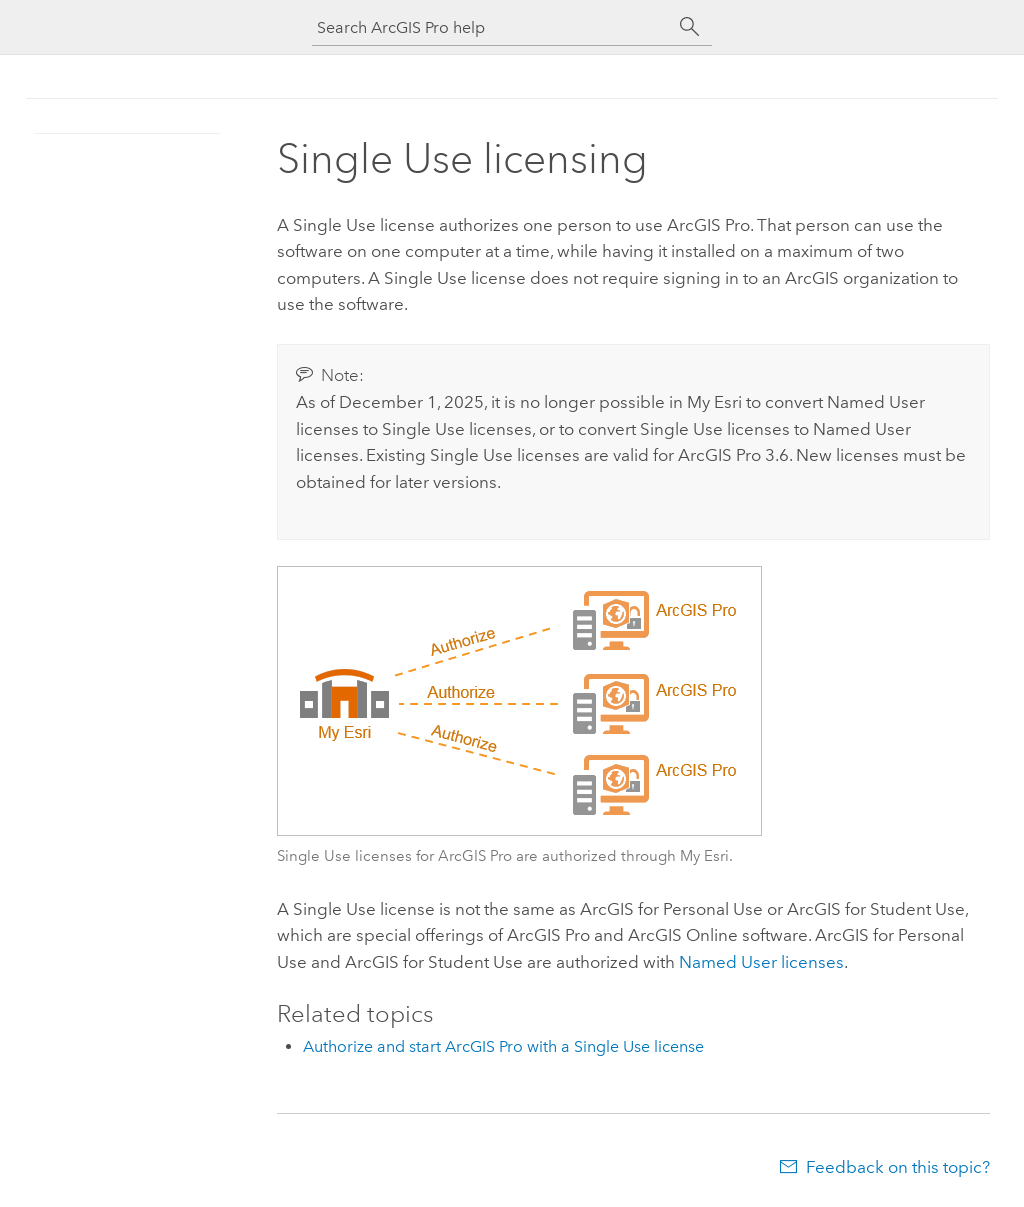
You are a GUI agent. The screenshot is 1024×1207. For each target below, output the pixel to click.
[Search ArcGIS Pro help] (492, 27)
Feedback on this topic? (898, 1167)
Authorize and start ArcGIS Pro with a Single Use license (503, 1046)
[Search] (690, 27)
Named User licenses (761, 962)
